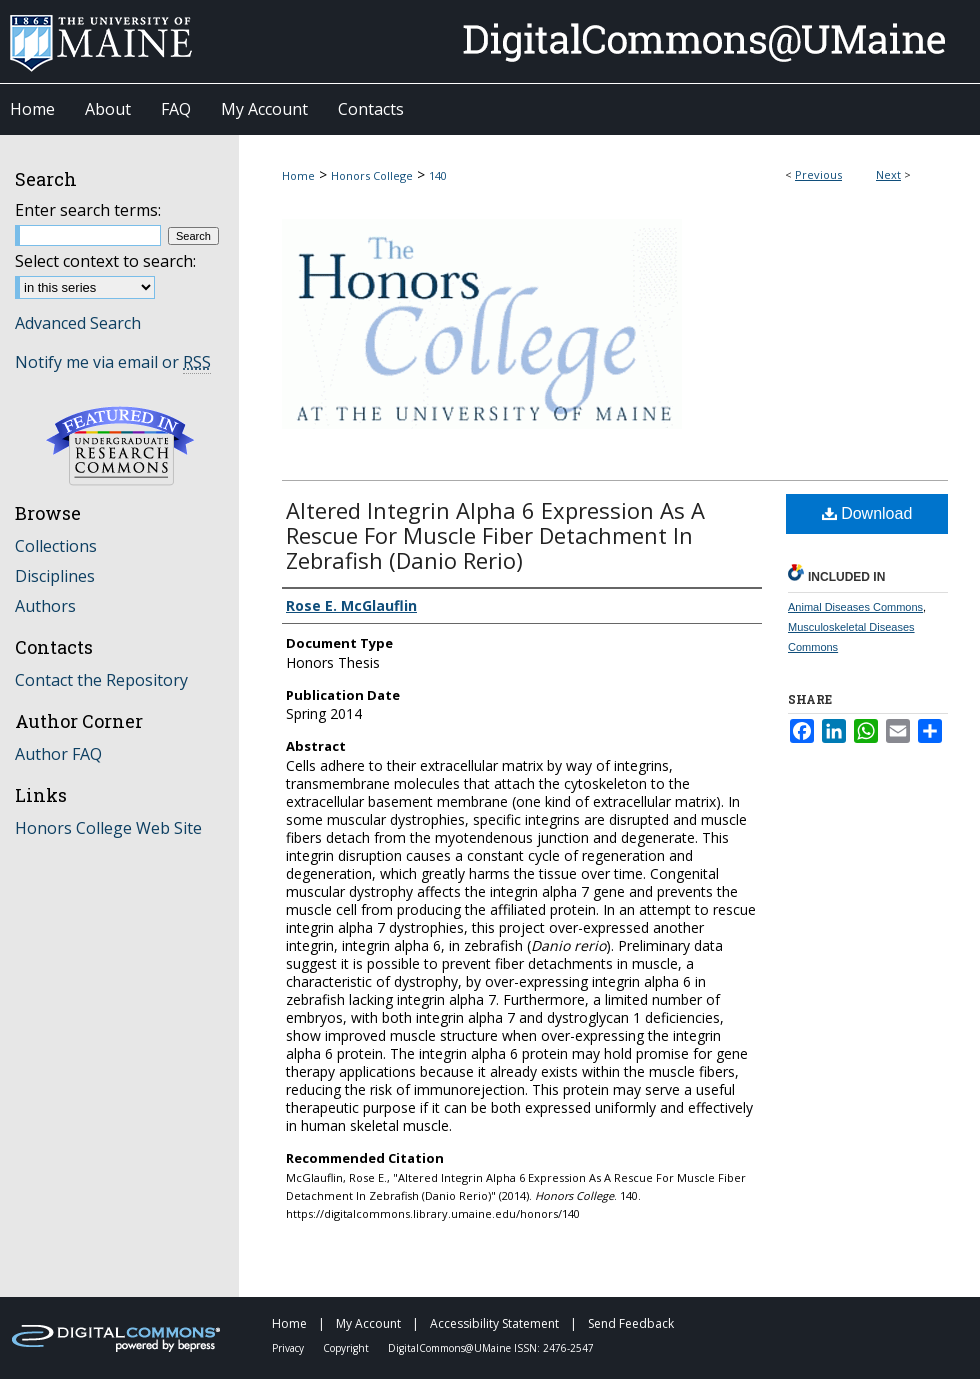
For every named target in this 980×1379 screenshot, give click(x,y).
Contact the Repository (101, 680)
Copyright (347, 1348)
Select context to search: (105, 261)
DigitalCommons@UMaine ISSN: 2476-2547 (491, 1348)
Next (888, 174)
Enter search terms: (88, 210)
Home (298, 175)
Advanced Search (78, 323)
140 (438, 175)
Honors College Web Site (108, 828)
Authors (45, 606)
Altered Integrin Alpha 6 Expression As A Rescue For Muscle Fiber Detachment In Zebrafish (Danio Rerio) (495, 535)
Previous (818, 174)
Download (867, 513)
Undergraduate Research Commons (120, 446)
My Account (370, 1323)
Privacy (289, 1348)
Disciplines (55, 576)
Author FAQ (58, 754)
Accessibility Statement (496, 1323)
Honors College (372, 175)
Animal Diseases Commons (855, 607)
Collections (56, 546)
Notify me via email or (113, 362)
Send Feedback (631, 1323)
